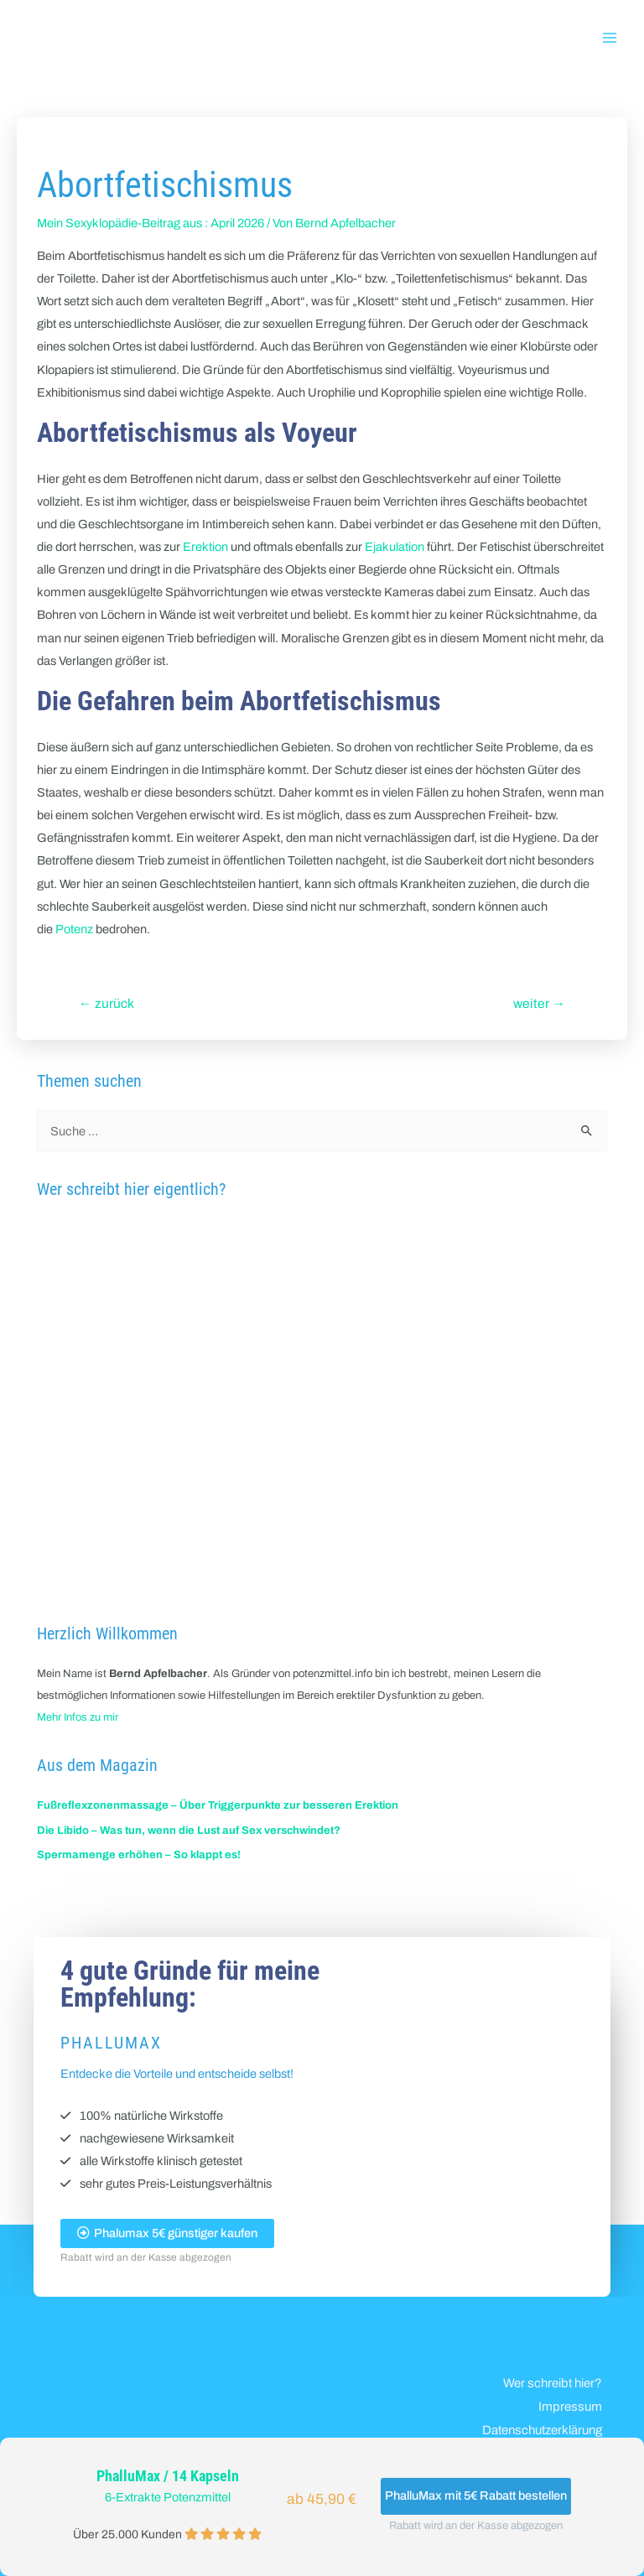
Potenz (74, 929)
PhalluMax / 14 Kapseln (167, 2476)
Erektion (205, 546)
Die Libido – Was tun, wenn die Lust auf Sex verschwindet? (188, 1830)
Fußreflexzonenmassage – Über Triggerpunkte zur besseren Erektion (217, 1805)
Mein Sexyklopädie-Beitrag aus (119, 223)
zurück (106, 1003)
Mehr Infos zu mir (77, 1717)
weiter (539, 1003)
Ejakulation (394, 546)
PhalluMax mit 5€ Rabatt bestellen (476, 2495)
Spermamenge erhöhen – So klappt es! (139, 1855)
